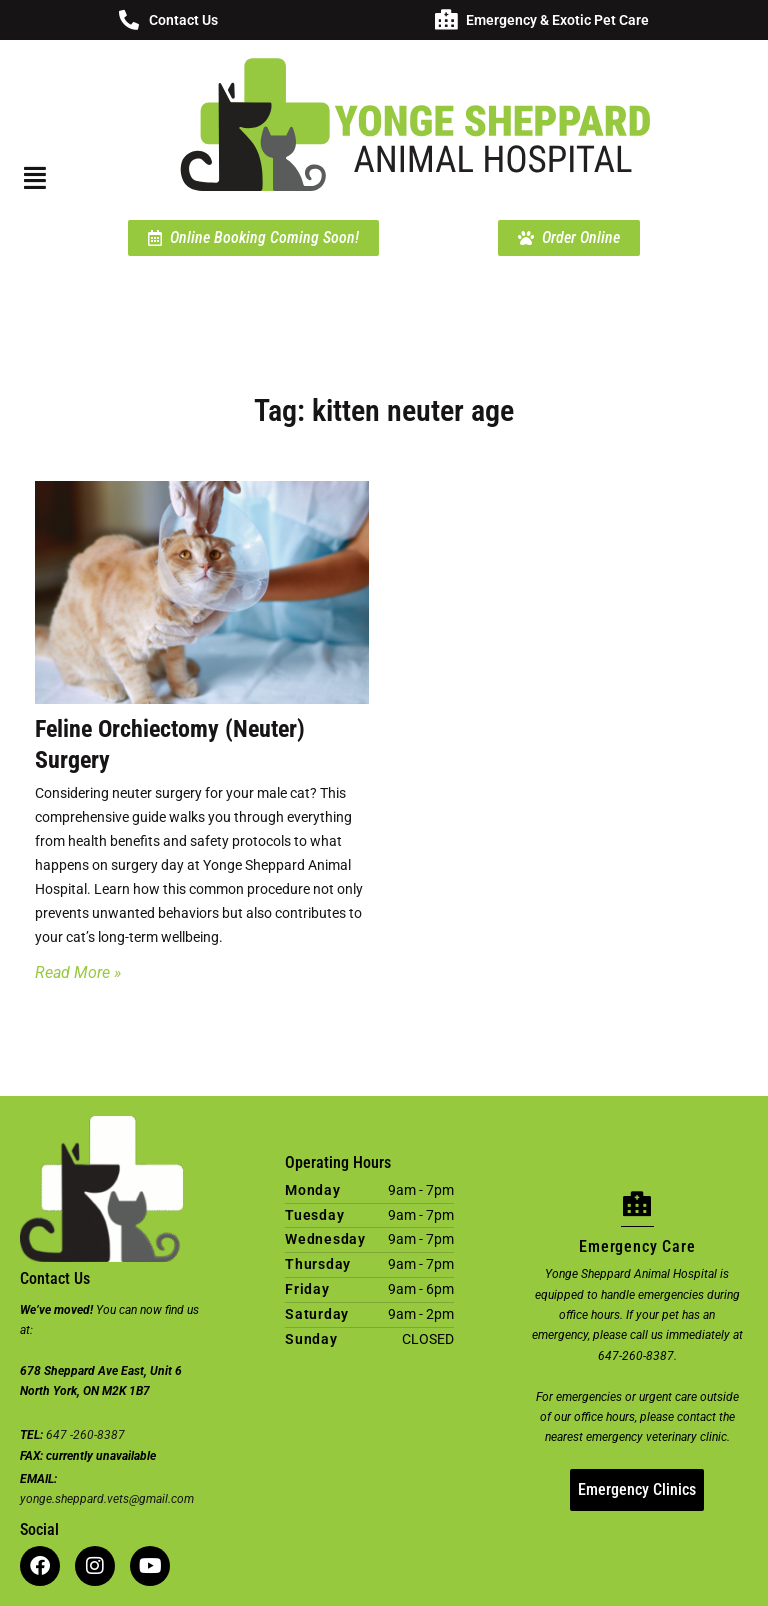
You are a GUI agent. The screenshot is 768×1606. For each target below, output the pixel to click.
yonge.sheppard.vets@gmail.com (107, 1499)
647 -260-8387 (85, 1435)
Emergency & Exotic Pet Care (557, 20)
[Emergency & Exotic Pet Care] (446, 20)
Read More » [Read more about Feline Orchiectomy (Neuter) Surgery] (78, 972)
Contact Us (183, 20)
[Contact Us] (129, 20)
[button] (45, 178)
